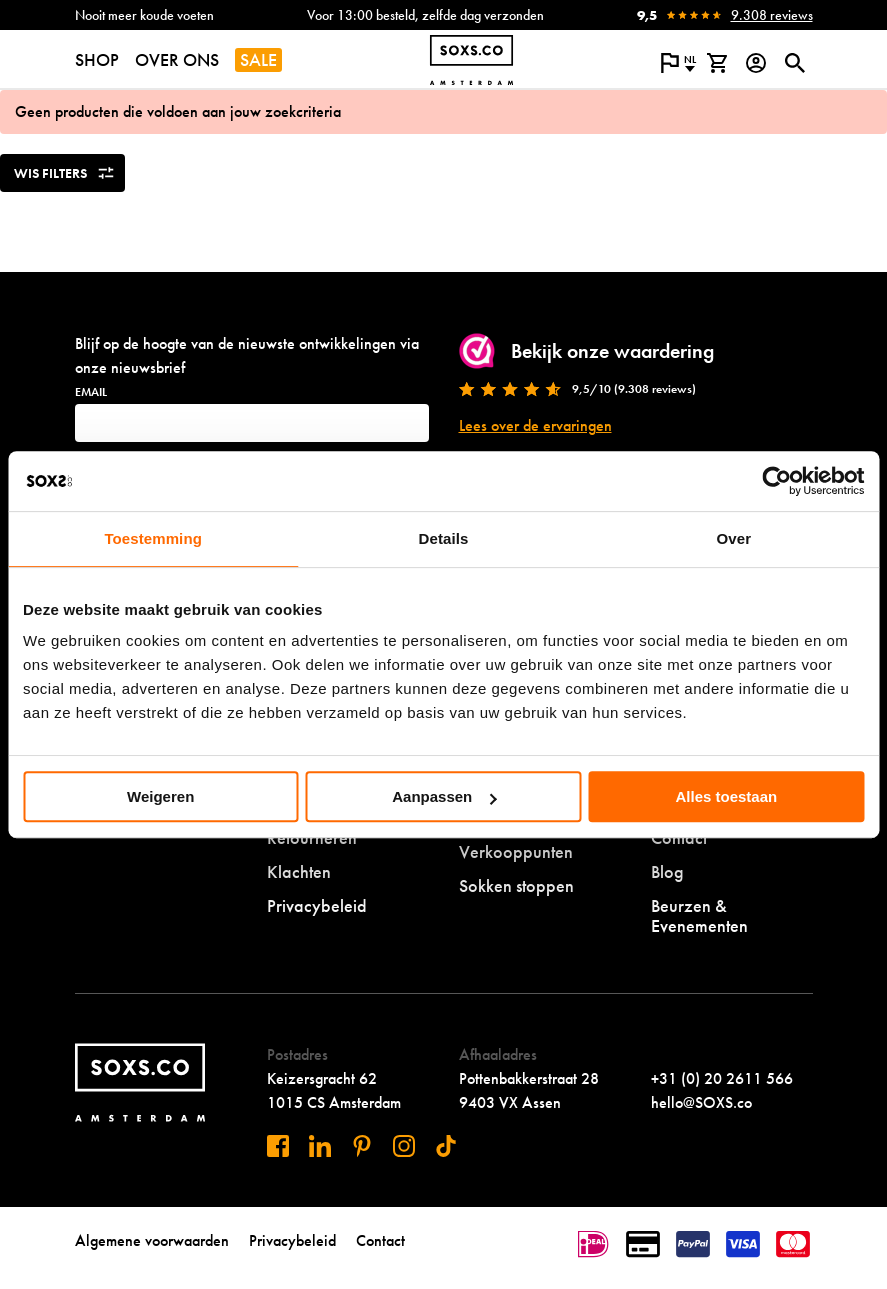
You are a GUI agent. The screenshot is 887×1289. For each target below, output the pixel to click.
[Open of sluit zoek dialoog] (795, 63)
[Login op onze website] (756, 63)
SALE (258, 59)
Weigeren (160, 796)
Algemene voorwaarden (152, 1240)
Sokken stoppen (516, 885)
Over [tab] (734, 538)
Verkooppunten (516, 851)
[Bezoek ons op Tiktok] (446, 1146)
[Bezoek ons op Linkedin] (320, 1146)
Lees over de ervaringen (535, 425)
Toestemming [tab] (153, 538)
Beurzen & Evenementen (699, 915)
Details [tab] (444, 538)
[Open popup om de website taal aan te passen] (678, 63)
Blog (667, 871)
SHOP (97, 59)
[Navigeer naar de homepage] (471, 60)
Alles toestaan (726, 796)
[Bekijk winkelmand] (717, 63)
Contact (380, 1240)
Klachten (299, 871)
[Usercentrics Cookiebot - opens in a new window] (776, 481)
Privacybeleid (317, 905)
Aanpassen (444, 796)
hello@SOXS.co (701, 1102)
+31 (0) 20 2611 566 (722, 1078)
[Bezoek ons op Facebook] (278, 1146)
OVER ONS (177, 59)
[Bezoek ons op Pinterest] (362, 1146)
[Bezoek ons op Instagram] (404, 1146)
